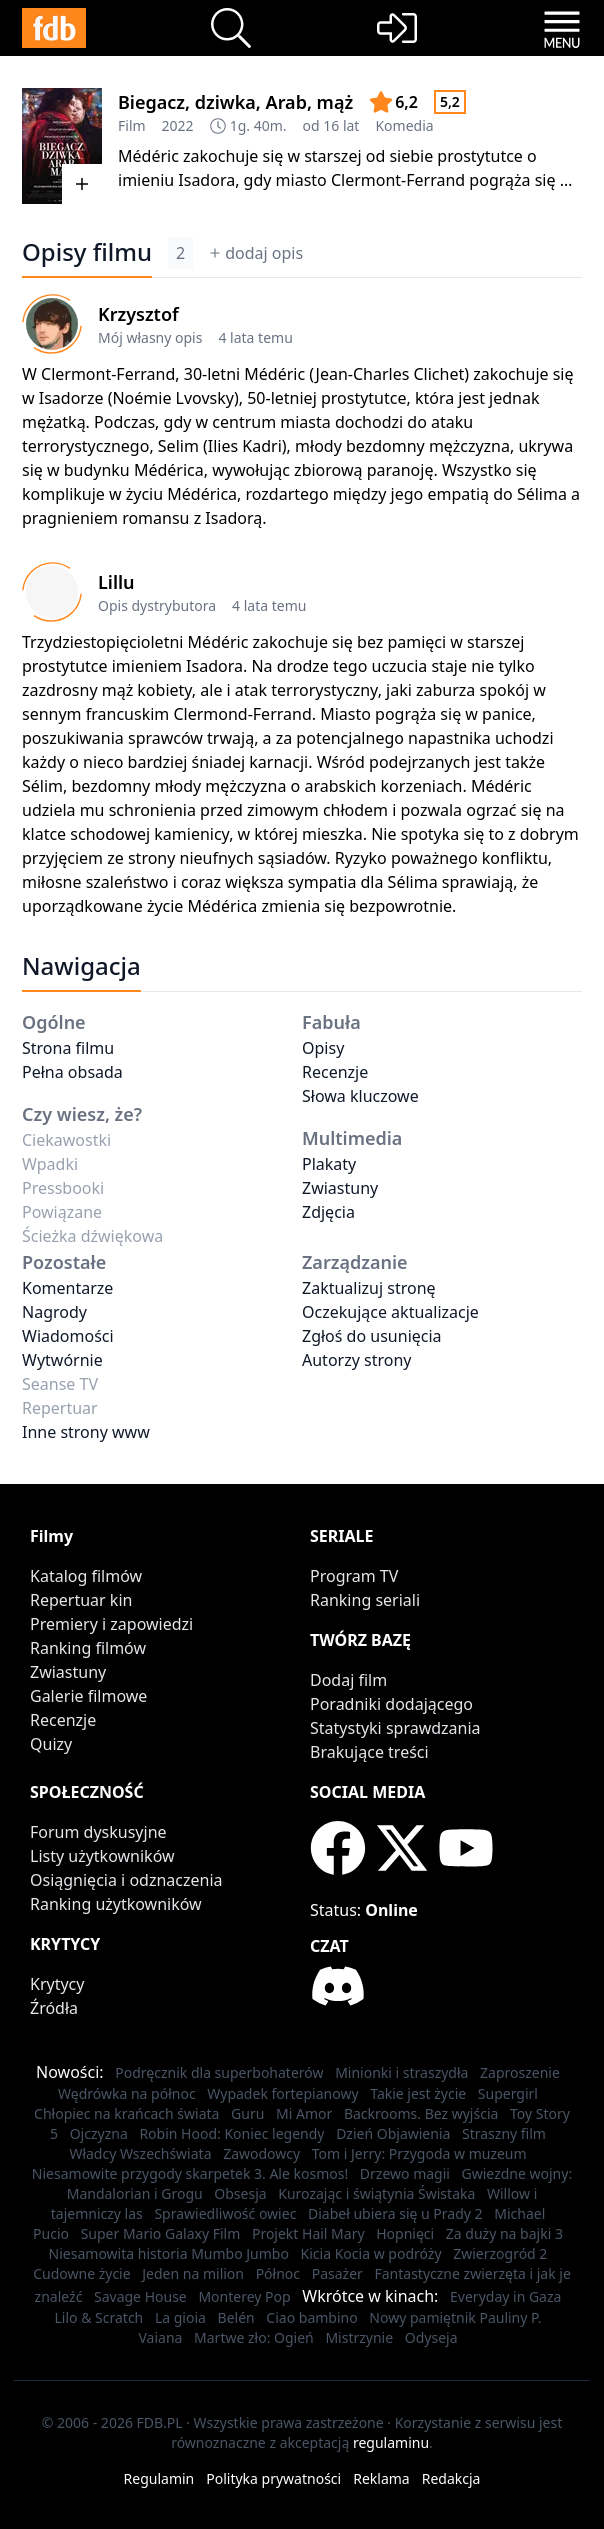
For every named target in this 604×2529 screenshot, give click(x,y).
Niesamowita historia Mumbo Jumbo (169, 2253)
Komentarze (67, 1288)
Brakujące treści (369, 1752)
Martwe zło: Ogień (254, 2337)
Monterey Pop (244, 2296)
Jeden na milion (193, 2273)
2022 (178, 125)
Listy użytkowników (102, 1856)
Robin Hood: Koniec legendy (231, 2133)
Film (132, 125)
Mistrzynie (359, 2337)
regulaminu (391, 2442)
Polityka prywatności (273, 2478)
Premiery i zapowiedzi (111, 1624)
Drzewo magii (405, 2173)
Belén (236, 2317)
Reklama (381, 2478)
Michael (519, 2213)
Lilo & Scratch (99, 2317)
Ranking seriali (365, 1600)
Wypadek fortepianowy (282, 2093)
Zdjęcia (328, 1212)
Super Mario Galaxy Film (161, 2233)
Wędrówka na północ (127, 2093)
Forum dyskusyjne (98, 1832)
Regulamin (159, 2478)
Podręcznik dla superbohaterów (219, 2072)
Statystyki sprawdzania (395, 1728)
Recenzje (335, 1072)
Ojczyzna (99, 2133)
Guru (247, 2113)
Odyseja (431, 2337)
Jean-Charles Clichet (390, 374)
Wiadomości (68, 1336)
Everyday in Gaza (505, 2296)
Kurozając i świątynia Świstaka (376, 2193)
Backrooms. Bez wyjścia (421, 2113)
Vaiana (160, 2337)
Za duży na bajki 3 (504, 2233)
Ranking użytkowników (116, 1904)
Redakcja (451, 2478)
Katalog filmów (86, 1576)
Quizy (51, 1744)
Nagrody (54, 1312)
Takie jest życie (418, 2093)
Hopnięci (405, 2233)
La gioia (180, 2317)
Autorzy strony (356, 1360)
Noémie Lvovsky (173, 398)
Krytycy (57, 1984)
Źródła (54, 2008)
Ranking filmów (88, 1648)
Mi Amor (304, 2113)
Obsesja (240, 2193)
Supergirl (508, 2093)
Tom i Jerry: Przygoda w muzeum (419, 2153)
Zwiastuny (340, 1188)
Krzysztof (138, 314)
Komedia (404, 125)
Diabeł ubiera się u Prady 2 (395, 2213)
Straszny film (504, 2133)
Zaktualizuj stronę (369, 1288)
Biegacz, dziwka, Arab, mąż (235, 102)
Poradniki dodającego (391, 1704)
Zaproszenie (520, 2072)
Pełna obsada (72, 1072)
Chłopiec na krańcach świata (126, 2113)
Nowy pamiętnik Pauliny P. (455, 2317)
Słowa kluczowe (360, 1096)
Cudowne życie (81, 2273)
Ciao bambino (311, 2317)
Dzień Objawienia (393, 2133)
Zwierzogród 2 (500, 2253)
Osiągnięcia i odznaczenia (126, 1880)
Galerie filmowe (88, 1696)
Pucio (51, 2233)
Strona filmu (68, 1048)
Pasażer (337, 2273)
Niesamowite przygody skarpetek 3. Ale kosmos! (190, 2173)
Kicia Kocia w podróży (371, 2253)
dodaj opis (256, 253)
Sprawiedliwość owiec (225, 2213)
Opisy (323, 1048)
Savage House (140, 2296)
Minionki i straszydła (401, 2072)
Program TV (354, 1576)
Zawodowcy (261, 2153)
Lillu (116, 582)
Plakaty (329, 1164)
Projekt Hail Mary (308, 2233)
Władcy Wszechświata (140, 2153)
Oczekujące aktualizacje (390, 1312)
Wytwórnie (62, 1360)
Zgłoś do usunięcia (372, 1336)
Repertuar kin (81, 1600)
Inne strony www (86, 1432)
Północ (278, 2273)
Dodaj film (348, 1680)
